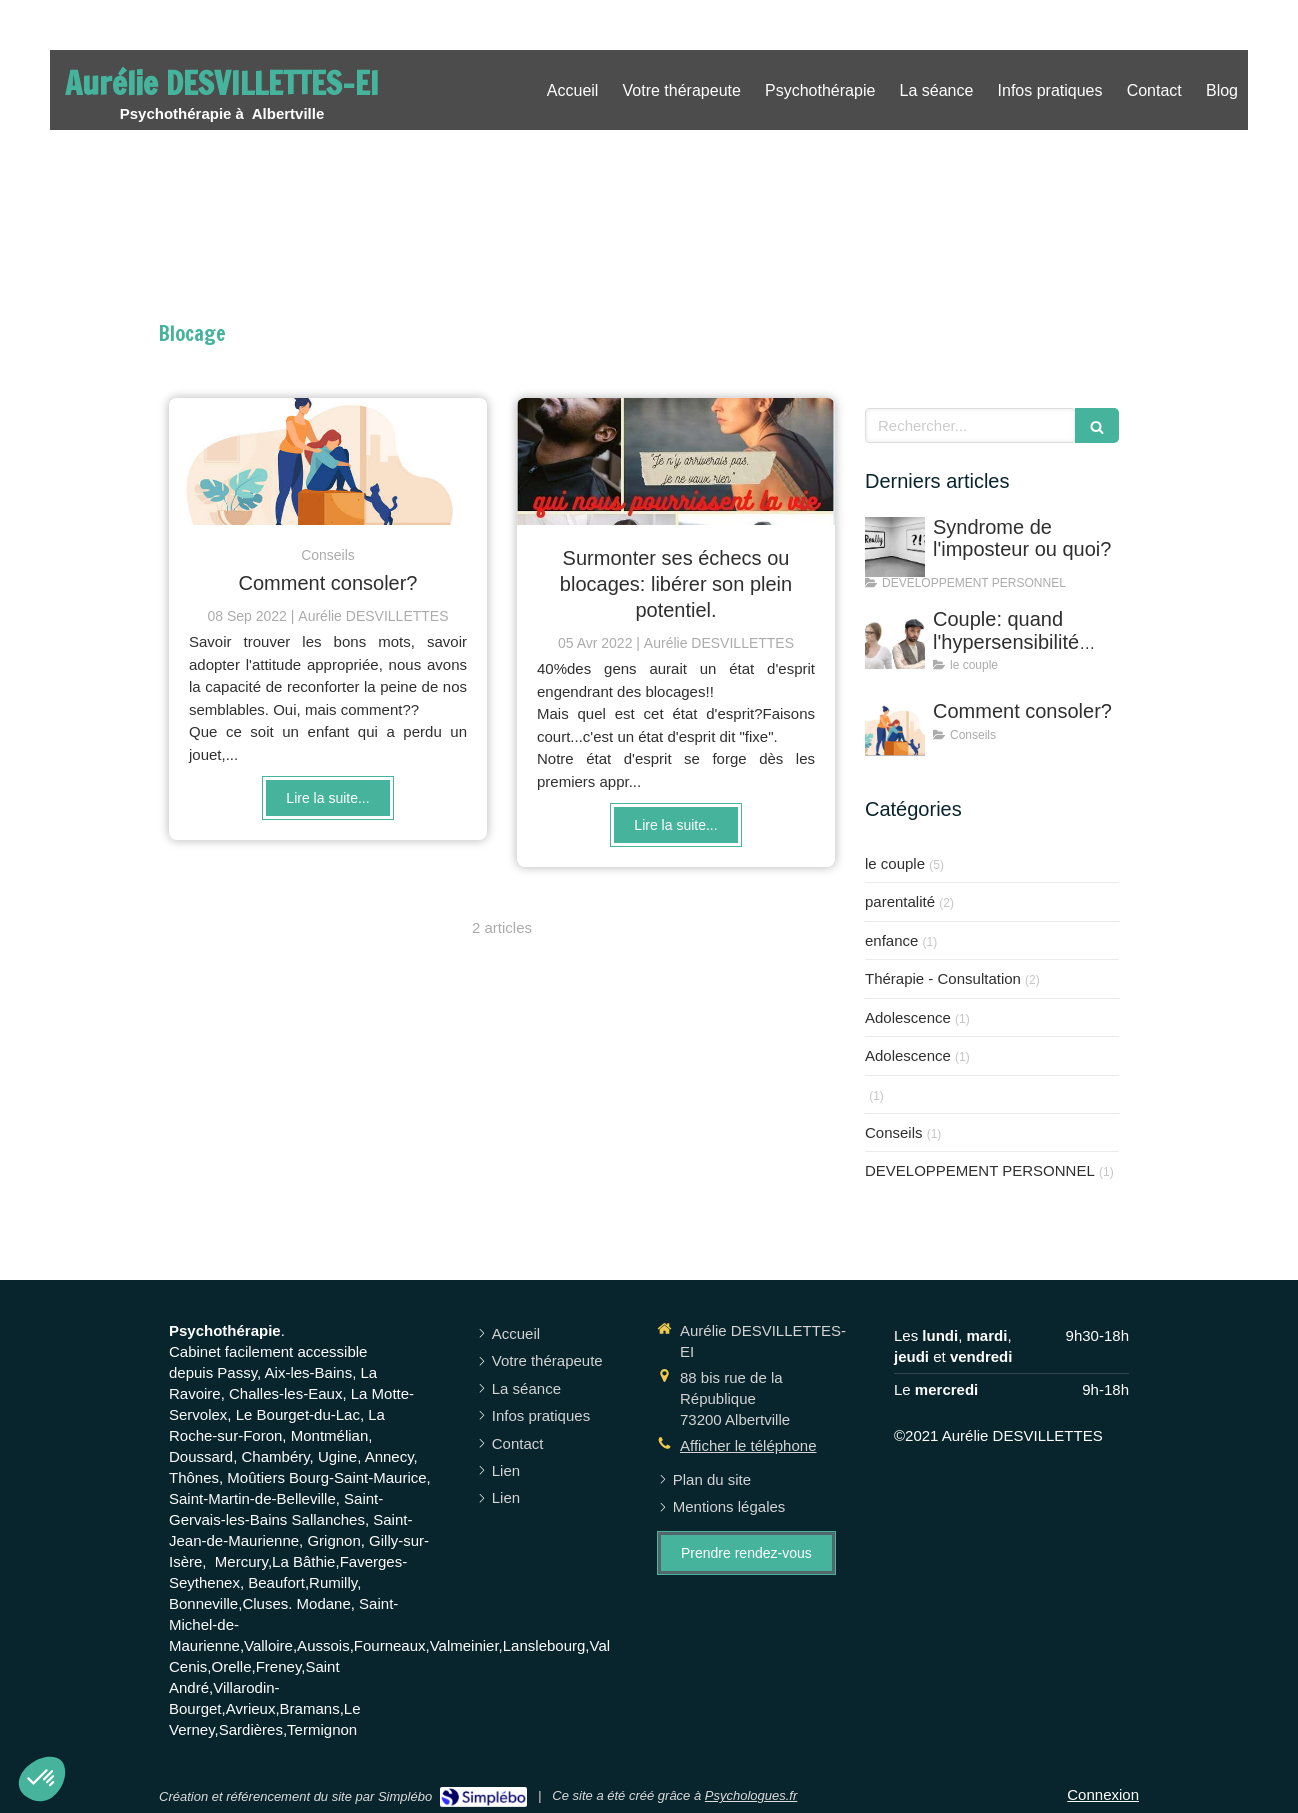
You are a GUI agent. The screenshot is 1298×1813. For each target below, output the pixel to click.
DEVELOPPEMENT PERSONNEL (980, 1170)
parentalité (900, 901)
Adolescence (908, 1017)
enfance (891, 940)
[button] (42, 1779)
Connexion (1103, 1794)
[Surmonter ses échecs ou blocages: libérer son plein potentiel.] (676, 461)
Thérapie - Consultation (943, 978)
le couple (895, 863)
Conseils (894, 1132)
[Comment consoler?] (328, 461)
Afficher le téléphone (748, 1445)
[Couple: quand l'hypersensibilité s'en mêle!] (895, 639)
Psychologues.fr (751, 1795)
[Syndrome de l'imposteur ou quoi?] (895, 547)
